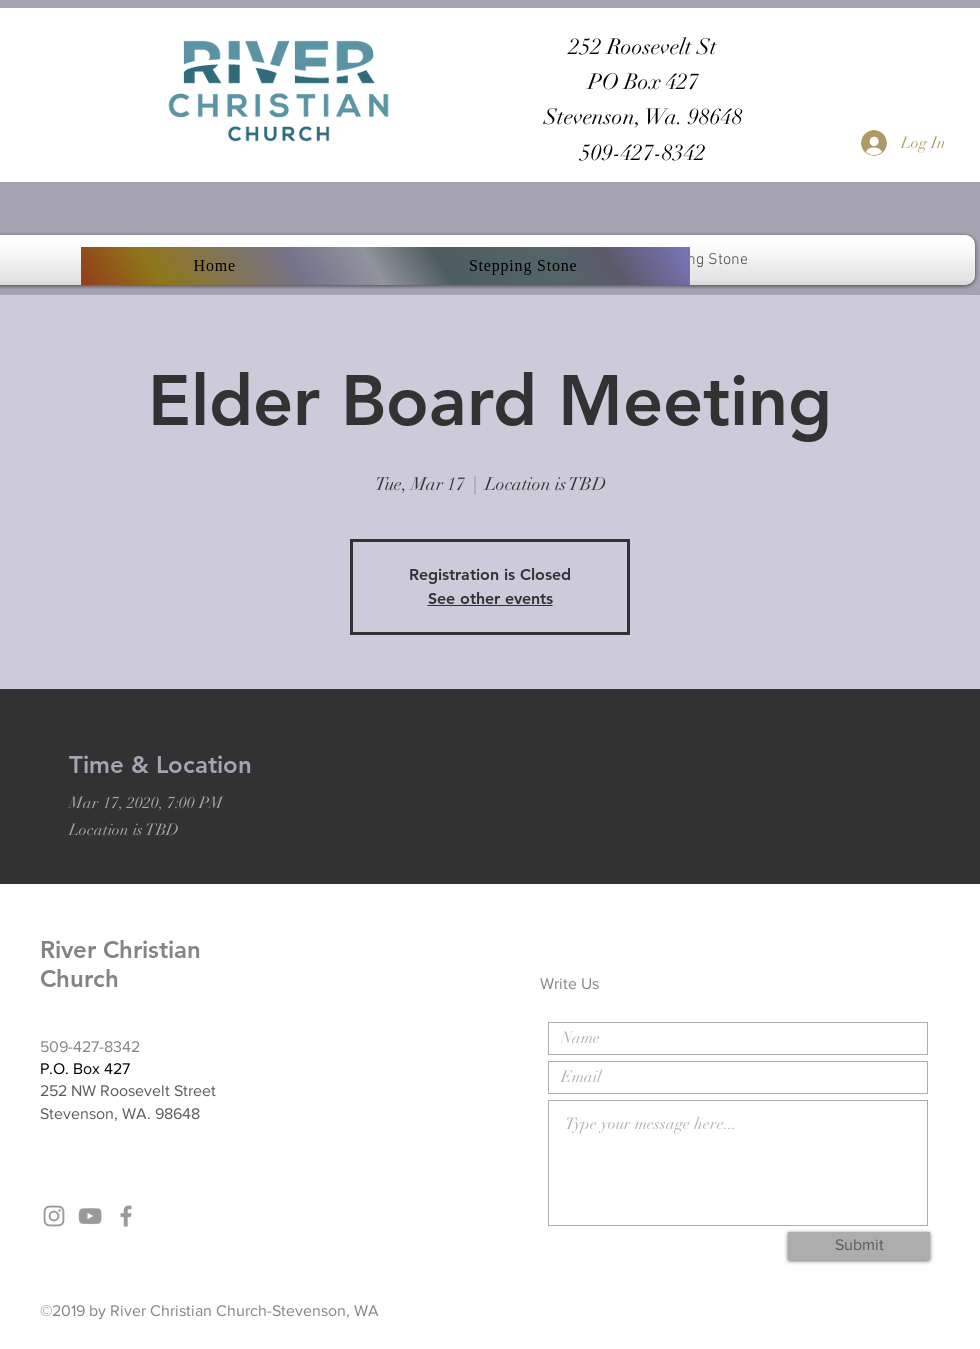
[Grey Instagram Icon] (54, 1216)
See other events (490, 598)
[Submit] (859, 1246)
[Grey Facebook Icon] (126, 1216)
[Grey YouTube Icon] (90, 1216)
